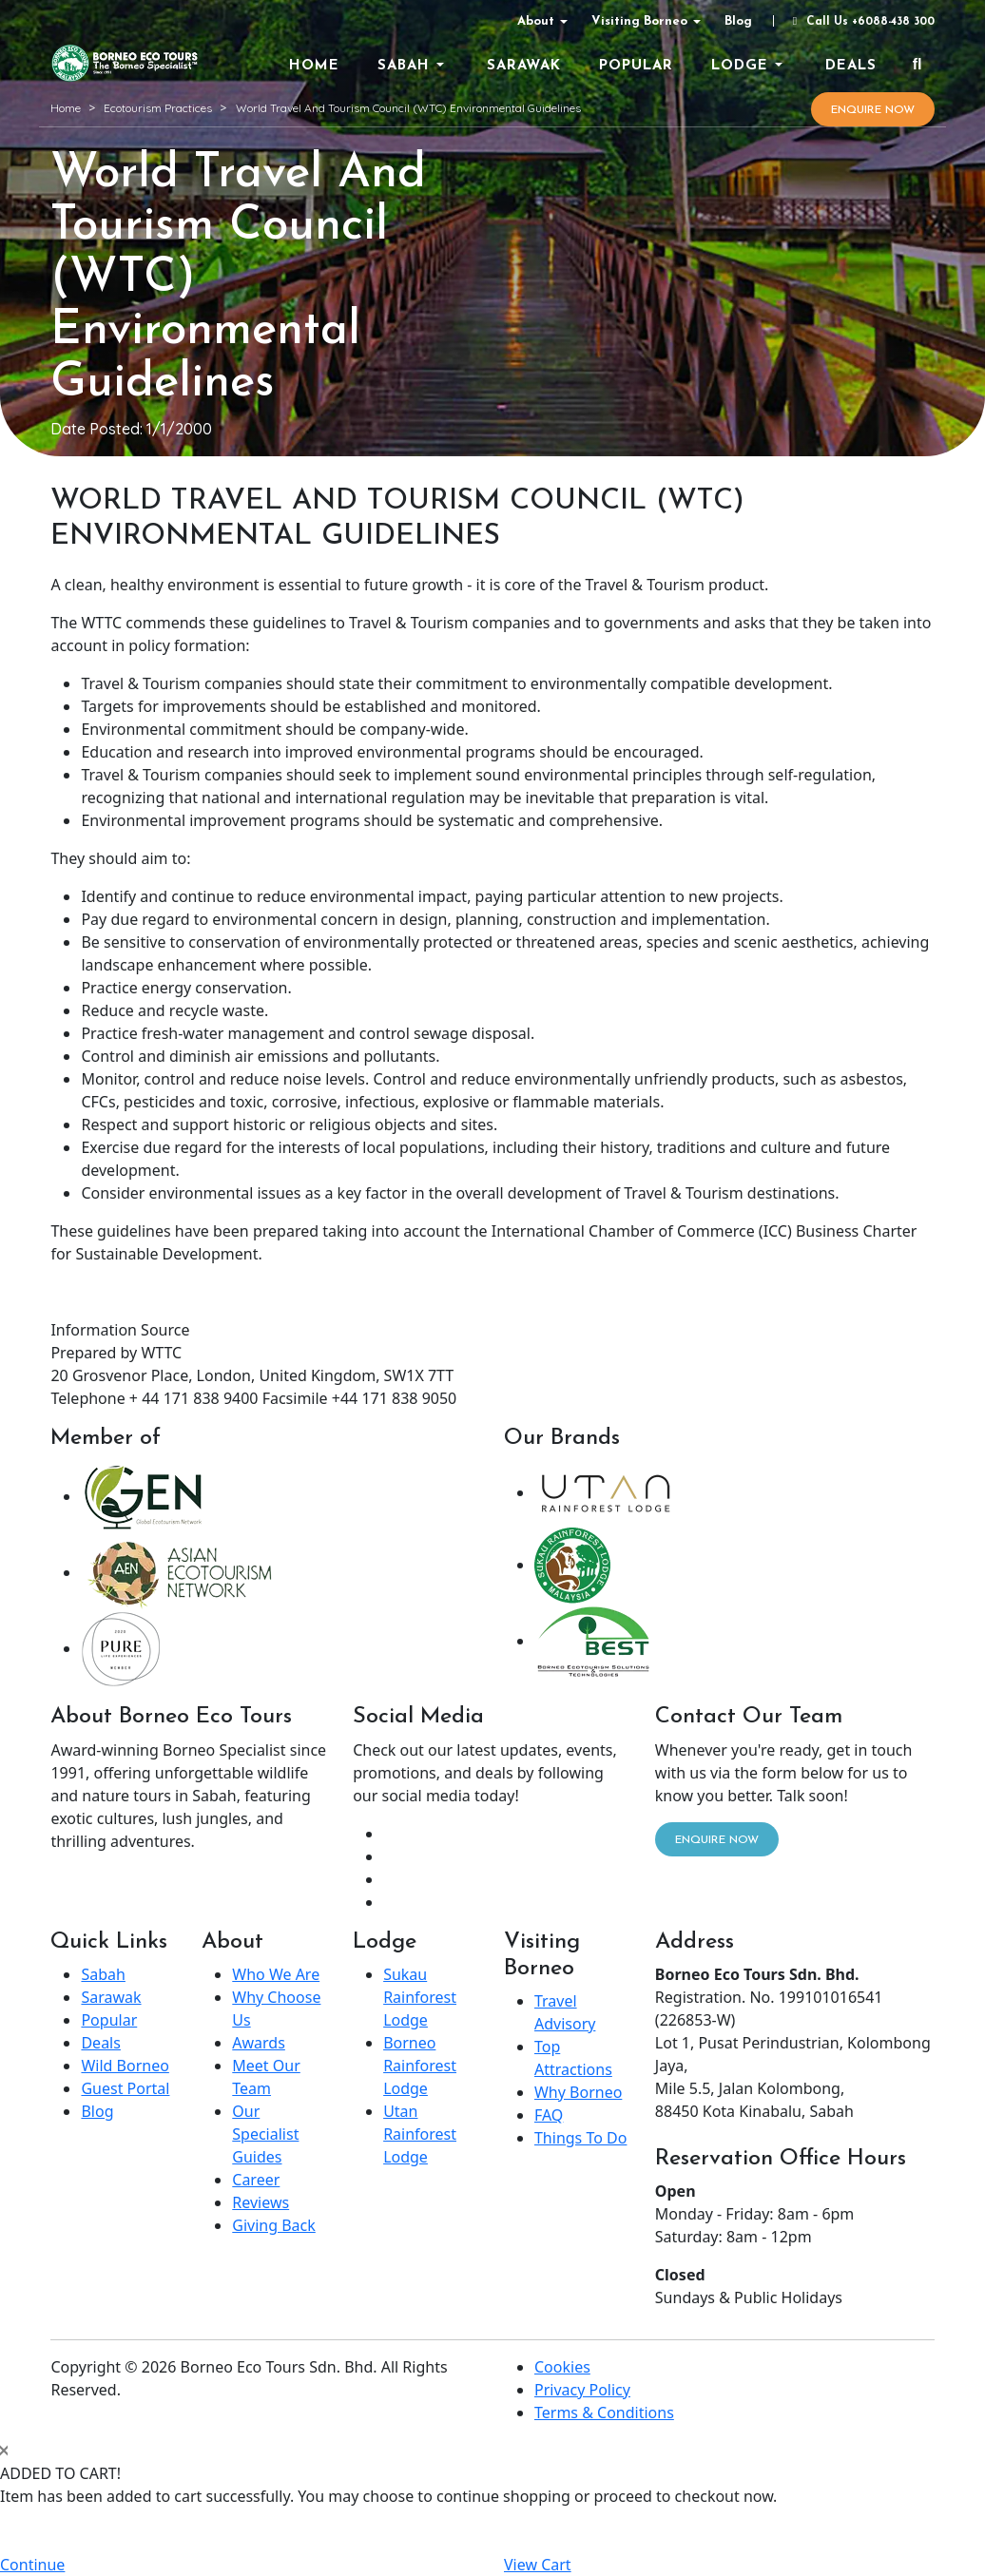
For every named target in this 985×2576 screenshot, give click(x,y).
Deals (100, 2042)
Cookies (562, 2366)
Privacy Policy (582, 2389)
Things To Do (580, 2137)
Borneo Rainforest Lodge (419, 2065)
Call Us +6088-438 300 (861, 22)
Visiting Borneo (639, 21)
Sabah (103, 1974)
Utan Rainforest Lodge (419, 2134)
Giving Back (274, 2225)
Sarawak (111, 1997)
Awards (258, 2042)
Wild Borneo (124, 2065)
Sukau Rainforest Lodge (419, 1997)
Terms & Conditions (604, 2412)
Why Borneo (578, 2092)
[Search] (917, 65)
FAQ (548, 2115)
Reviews (260, 2202)
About (535, 21)
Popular (109, 2019)
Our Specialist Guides (265, 2134)
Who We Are (275, 1974)
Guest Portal (125, 2088)
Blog (738, 21)
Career (256, 2179)
